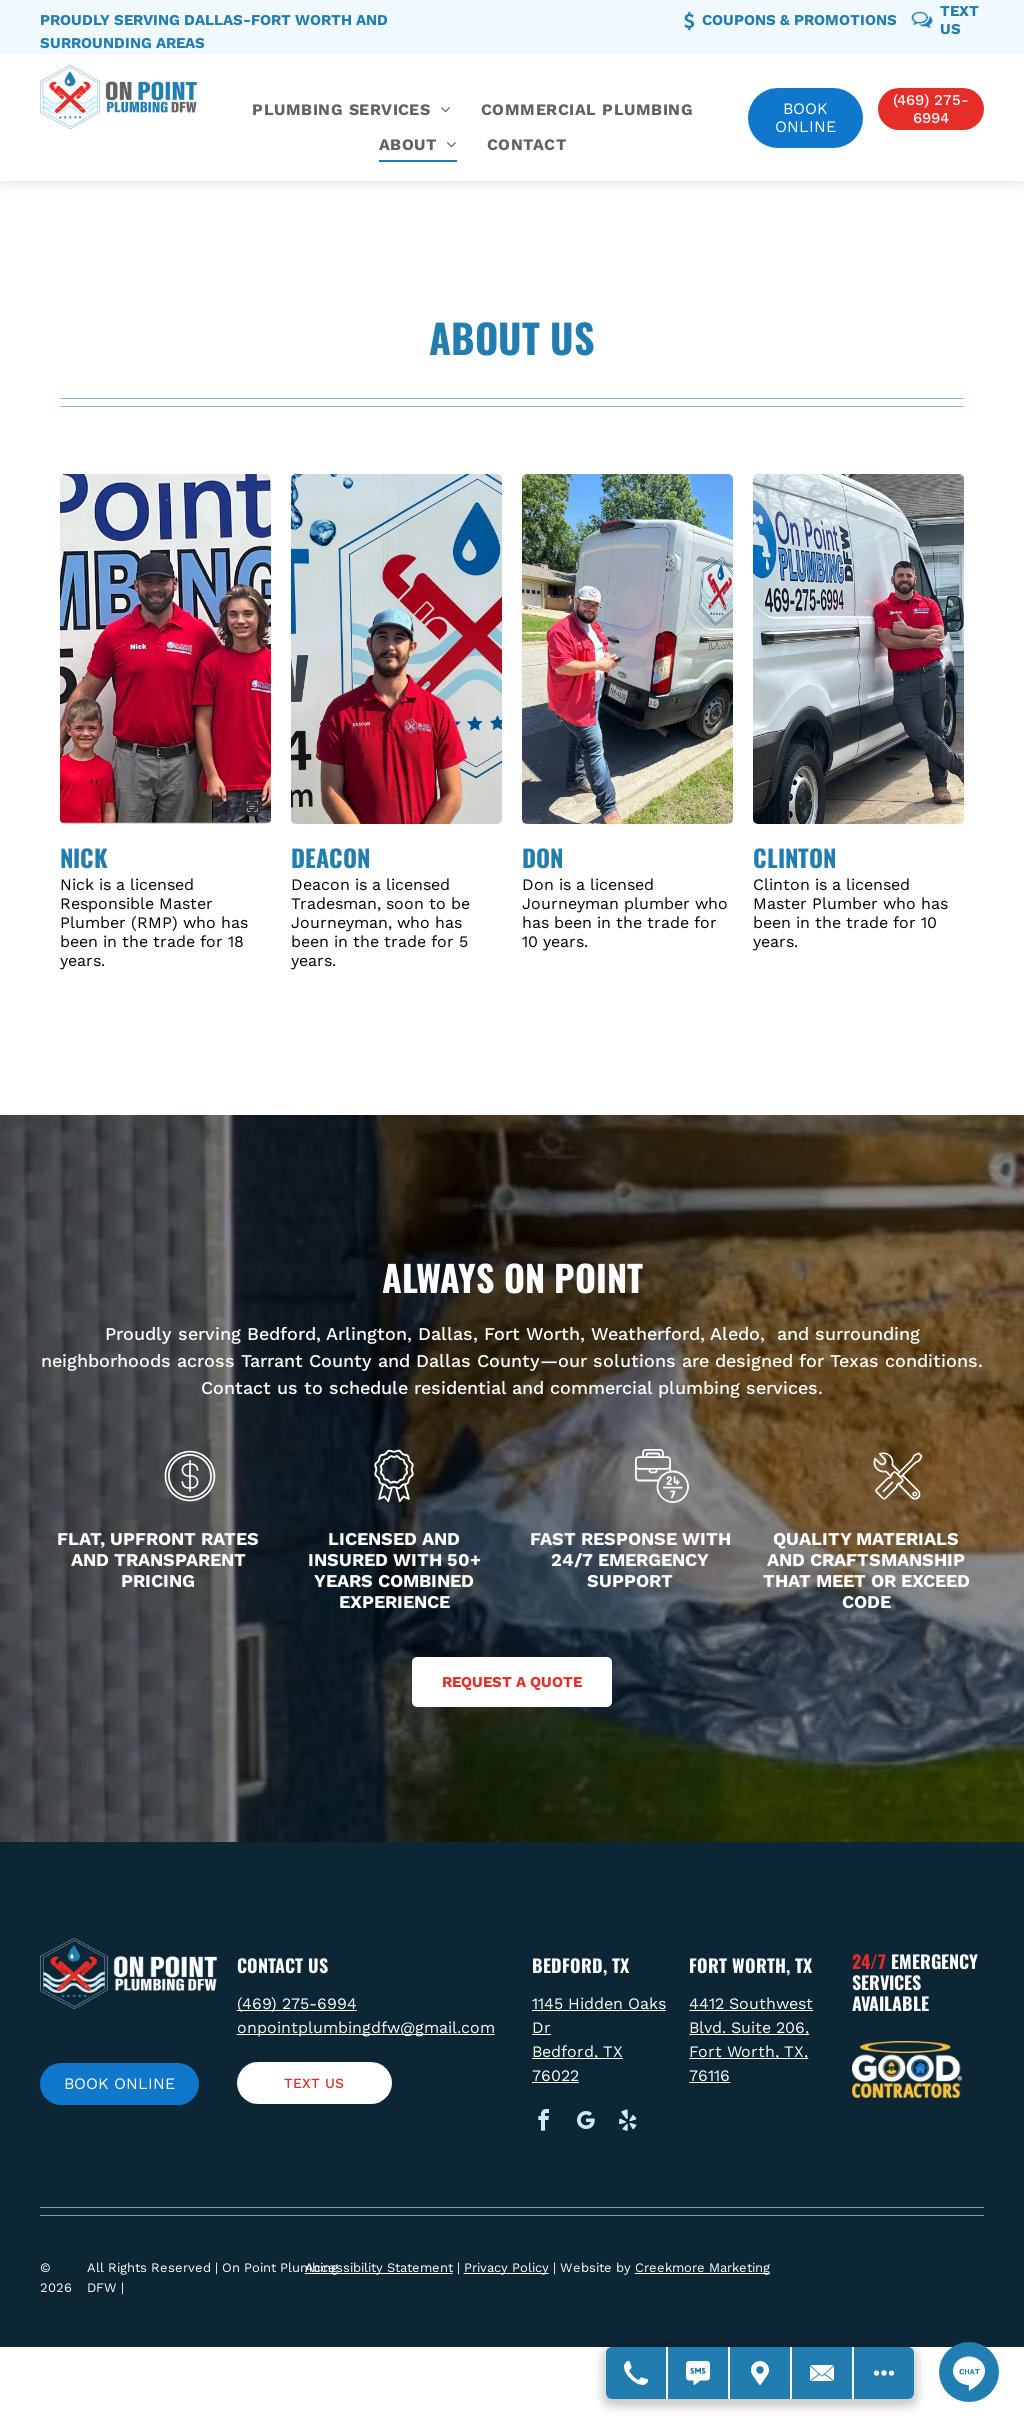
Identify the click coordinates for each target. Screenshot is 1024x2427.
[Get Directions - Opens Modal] (761, 2373)
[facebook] (543, 2123)
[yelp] (627, 2123)
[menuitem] (351, 110)
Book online (805, 117)
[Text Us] (699, 2373)
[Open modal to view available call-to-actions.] (884, 2373)
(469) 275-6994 (297, 2003)
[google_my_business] (585, 2123)
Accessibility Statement (379, 2267)
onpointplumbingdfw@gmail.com (366, 2027)
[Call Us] (637, 2373)
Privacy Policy (506, 2267)
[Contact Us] (823, 2373)
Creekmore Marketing (702, 2267)
